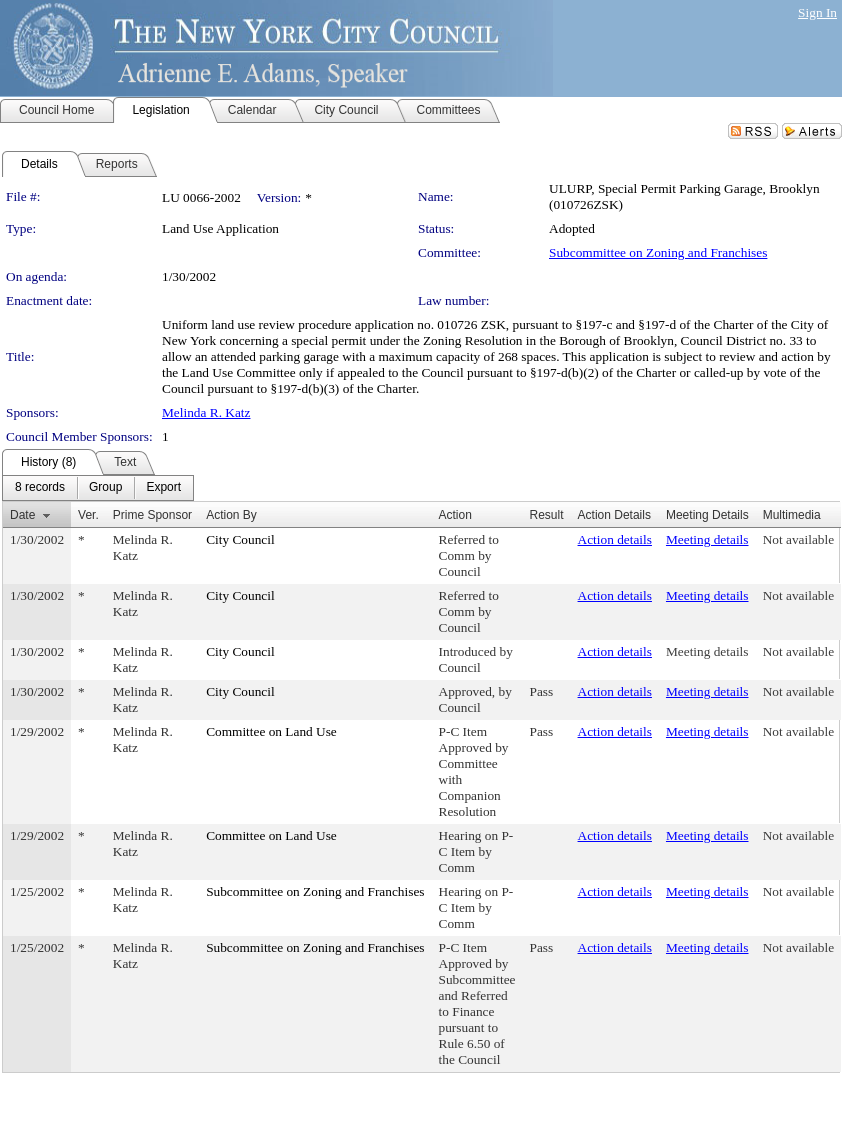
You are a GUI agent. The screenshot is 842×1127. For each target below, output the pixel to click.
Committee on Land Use (271, 731)
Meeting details (707, 539)
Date (22, 515)
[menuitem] (40, 488)
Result (547, 515)
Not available (798, 539)
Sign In (817, 12)
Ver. (88, 515)
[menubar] (98, 488)
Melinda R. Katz (206, 412)
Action (455, 515)
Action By (231, 515)
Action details (615, 539)
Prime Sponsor (152, 515)
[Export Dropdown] (163, 488)
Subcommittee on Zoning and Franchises (658, 252)
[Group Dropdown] (105, 488)
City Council (240, 539)
